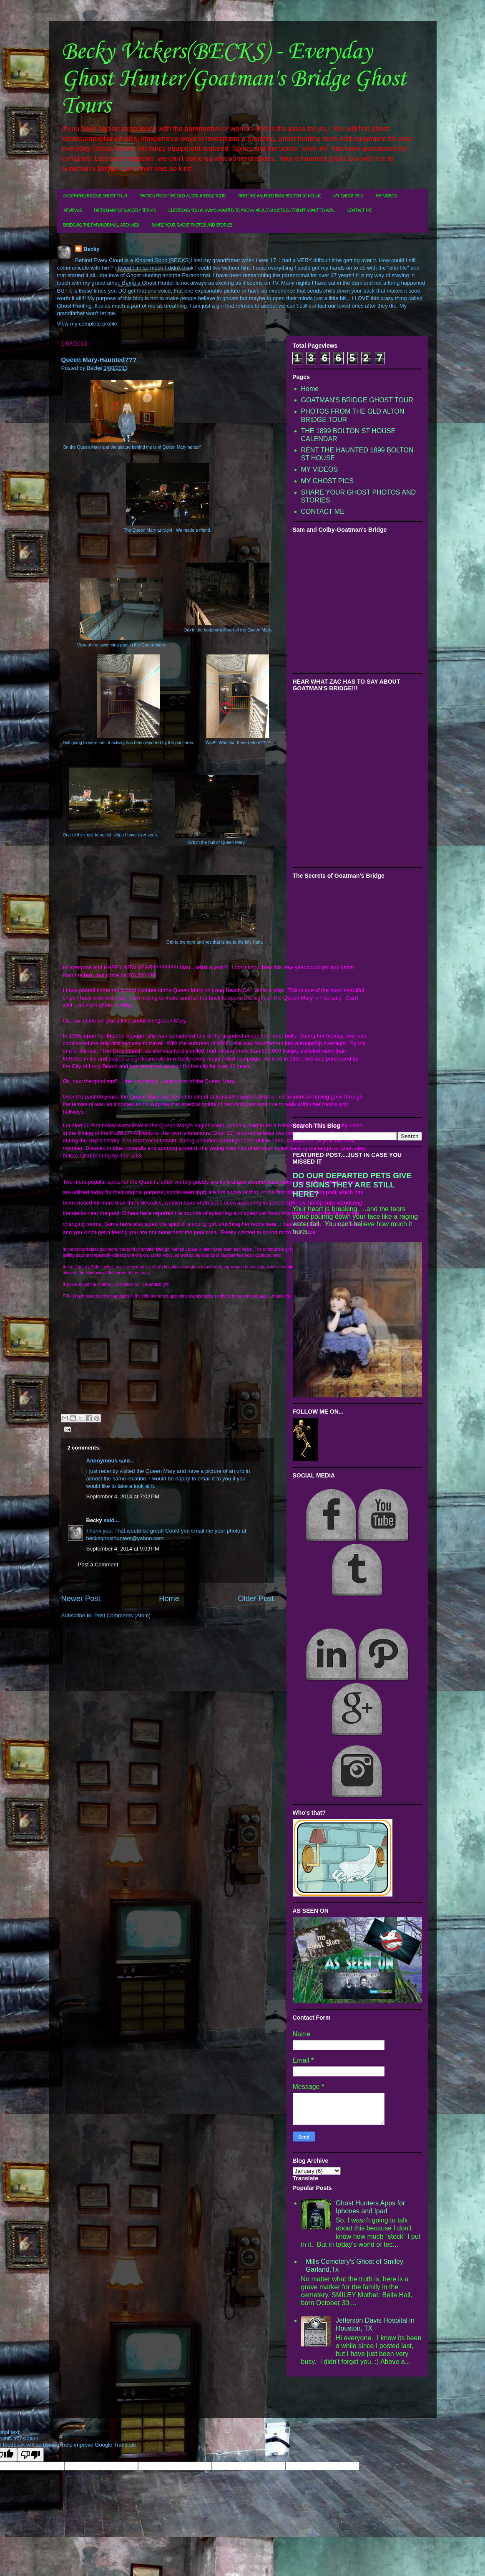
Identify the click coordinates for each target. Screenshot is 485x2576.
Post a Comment (98, 1564)
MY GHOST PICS (348, 196)
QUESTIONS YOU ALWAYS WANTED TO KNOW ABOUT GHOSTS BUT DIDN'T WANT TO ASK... (251, 211)
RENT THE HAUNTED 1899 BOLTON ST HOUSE (279, 196)
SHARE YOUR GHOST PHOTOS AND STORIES (191, 225)
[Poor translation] (30, 2455)
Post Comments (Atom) (122, 1615)
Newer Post (81, 1598)
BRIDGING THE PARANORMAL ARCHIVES (101, 225)
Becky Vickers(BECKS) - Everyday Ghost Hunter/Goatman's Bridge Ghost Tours (234, 79)
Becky (91, 249)
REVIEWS (72, 211)
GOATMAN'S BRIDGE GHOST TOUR (95, 196)
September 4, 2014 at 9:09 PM (122, 1549)
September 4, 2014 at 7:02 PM (122, 1496)
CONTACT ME (359, 211)
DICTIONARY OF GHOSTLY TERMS (125, 211)
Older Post (256, 1598)
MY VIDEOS (386, 196)
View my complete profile (87, 324)
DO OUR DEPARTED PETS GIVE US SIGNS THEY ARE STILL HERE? (352, 1184)
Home (169, 1598)
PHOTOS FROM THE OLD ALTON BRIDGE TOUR (183, 196)
